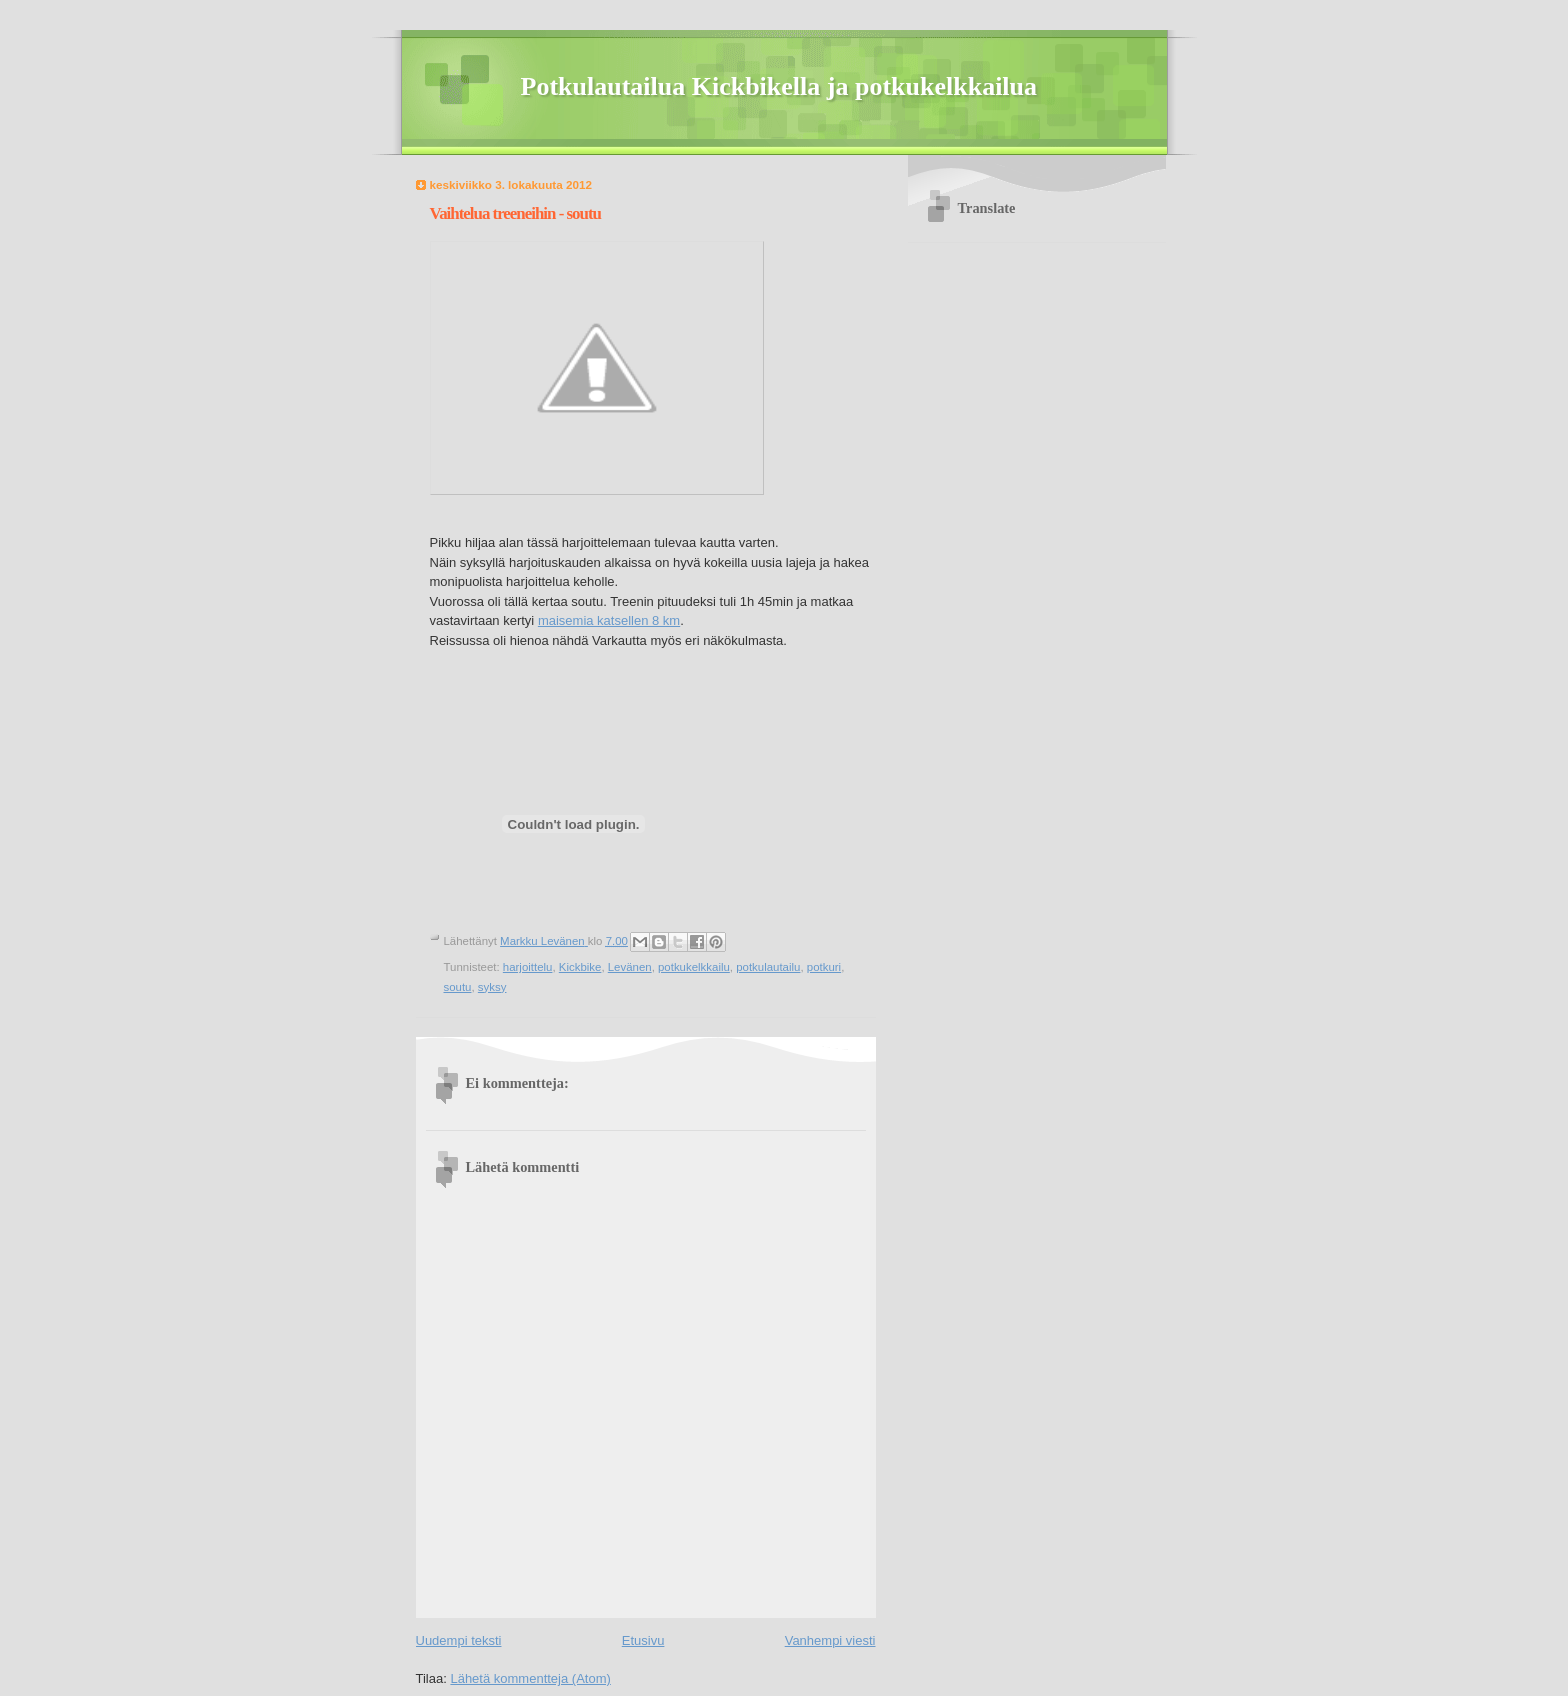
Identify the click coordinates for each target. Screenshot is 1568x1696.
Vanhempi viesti (830, 1640)
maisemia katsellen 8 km (609, 620)
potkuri (824, 967)
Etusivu (643, 1640)
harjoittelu (528, 967)
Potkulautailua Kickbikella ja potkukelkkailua (779, 86)
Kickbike (580, 967)
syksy (492, 987)
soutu (458, 987)
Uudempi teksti (459, 1640)
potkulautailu (768, 967)
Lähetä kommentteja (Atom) (530, 1678)
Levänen (630, 967)
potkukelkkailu (694, 967)
